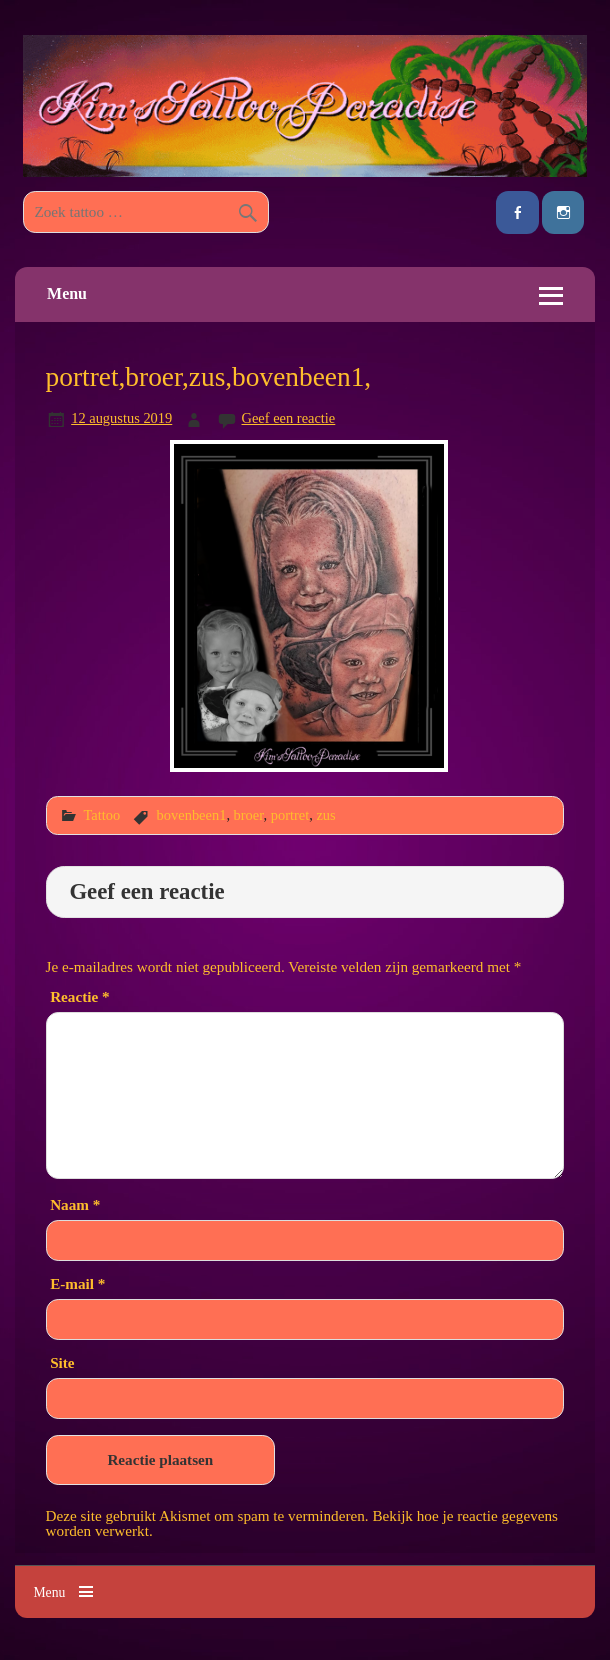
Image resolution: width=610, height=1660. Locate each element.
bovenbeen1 (192, 815)
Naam (75, 1204)
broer (249, 815)
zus (325, 815)
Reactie (79, 996)
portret (290, 815)
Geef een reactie (289, 418)
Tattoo (101, 815)
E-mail (77, 1283)
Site (62, 1362)
